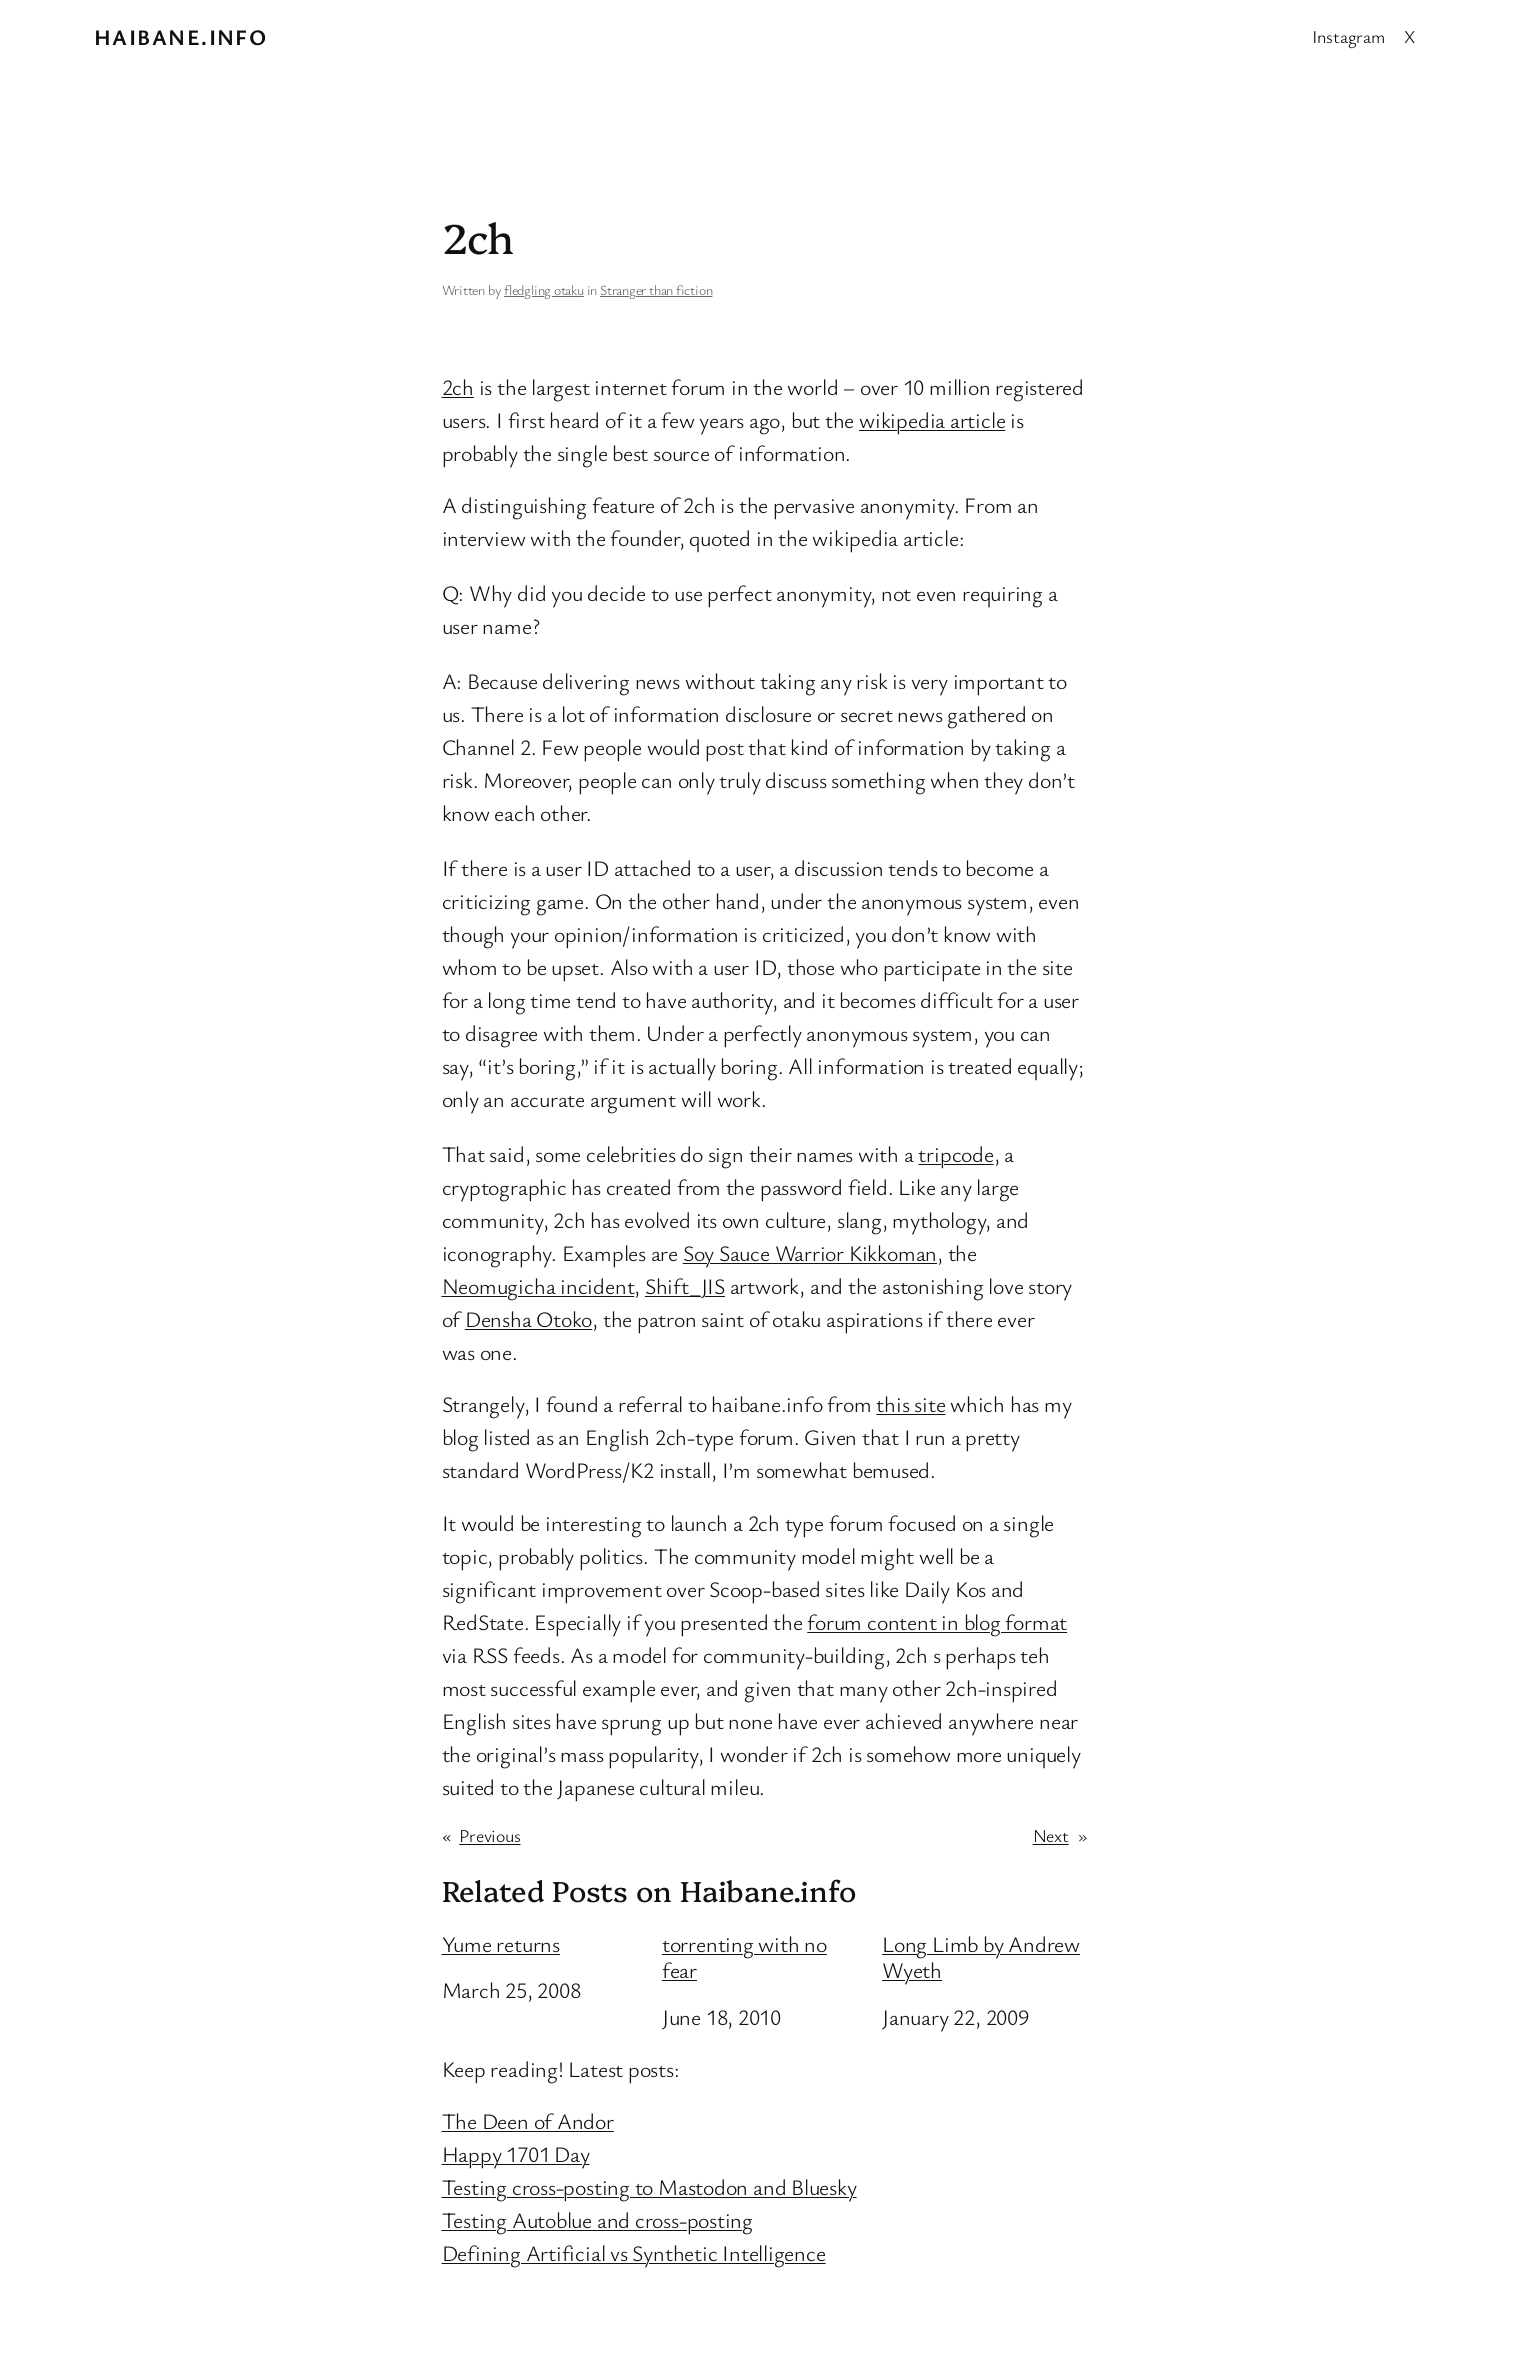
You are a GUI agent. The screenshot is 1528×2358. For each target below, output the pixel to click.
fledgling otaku (544, 289)
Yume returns (501, 1944)
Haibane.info (180, 36)
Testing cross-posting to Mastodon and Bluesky (649, 2186)
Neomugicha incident (538, 1285)
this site (910, 1403)
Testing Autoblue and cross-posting (598, 2219)
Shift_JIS (685, 1285)
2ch (458, 386)
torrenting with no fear (744, 1957)
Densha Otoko (528, 1318)
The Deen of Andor (528, 2120)
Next (1051, 1835)
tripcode (955, 1153)
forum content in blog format (937, 1621)
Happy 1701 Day (516, 2153)
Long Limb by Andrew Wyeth (981, 1957)
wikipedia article (932, 419)
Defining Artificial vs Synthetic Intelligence (634, 2252)
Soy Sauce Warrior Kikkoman (810, 1252)
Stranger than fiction (656, 289)
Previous (489, 1835)
